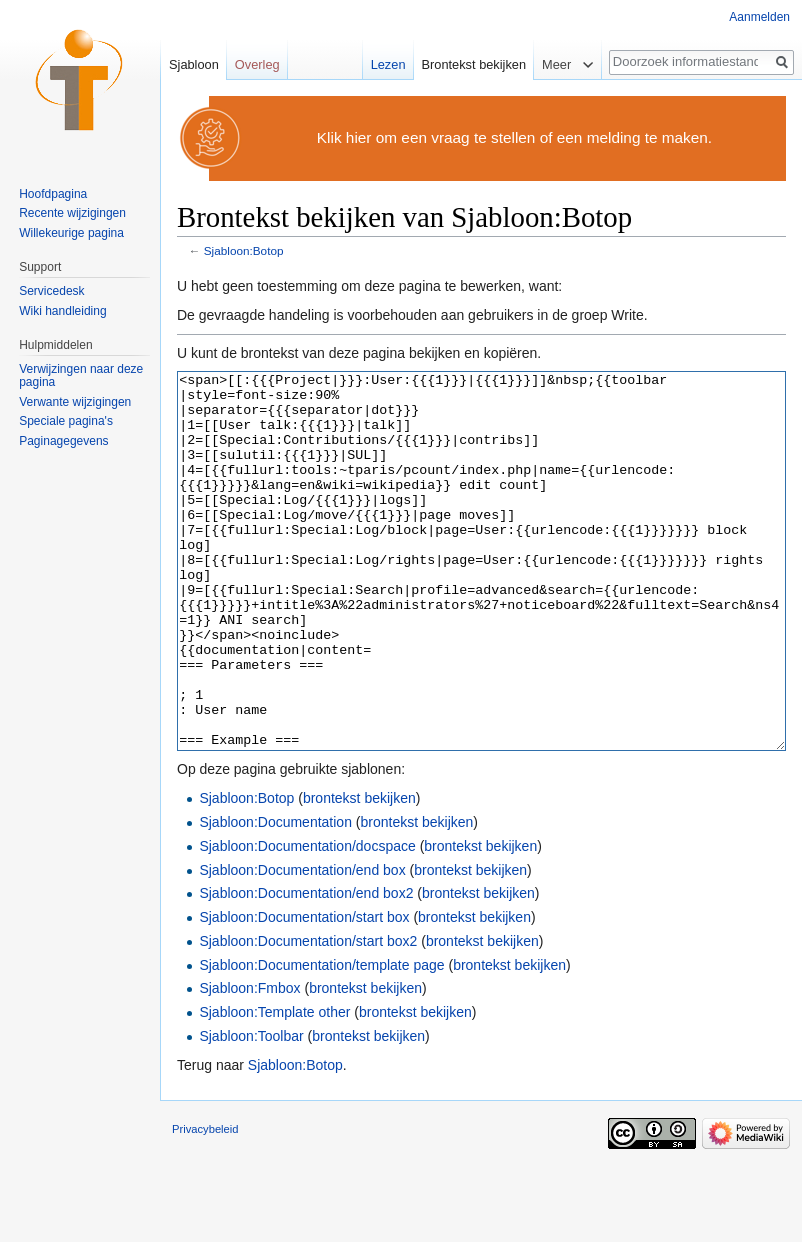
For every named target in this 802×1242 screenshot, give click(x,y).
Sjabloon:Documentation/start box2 (308, 1016)
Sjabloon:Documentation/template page (321, 1040)
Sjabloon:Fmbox (249, 1063)
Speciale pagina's (66, 421)
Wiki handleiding (62, 311)
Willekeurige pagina (71, 233)
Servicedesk (51, 291)
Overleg (257, 64)
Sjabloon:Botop (244, 250)
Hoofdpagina (53, 194)
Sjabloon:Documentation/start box (304, 992)
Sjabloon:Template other (274, 1087)
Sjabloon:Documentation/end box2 (306, 968)
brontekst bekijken (359, 873)
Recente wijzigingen (72, 213)
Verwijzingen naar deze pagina (81, 376)
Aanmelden (759, 17)
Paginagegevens (63, 441)
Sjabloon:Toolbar (251, 1111)
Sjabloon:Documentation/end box (302, 945)
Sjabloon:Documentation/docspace (307, 921)
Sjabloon (194, 64)
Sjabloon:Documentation (275, 897)
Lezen (388, 64)
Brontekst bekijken (474, 64)
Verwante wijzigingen (75, 402)
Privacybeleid (205, 1204)
